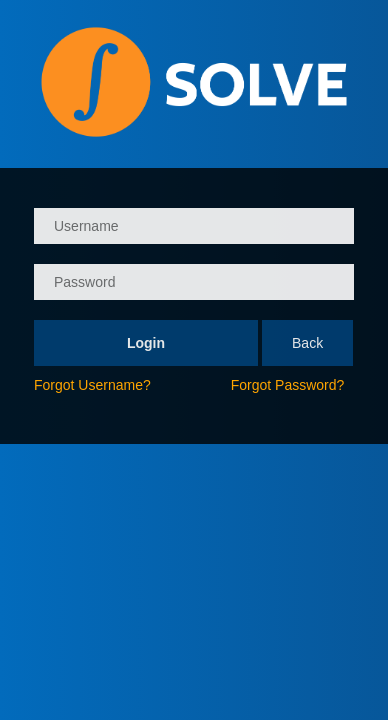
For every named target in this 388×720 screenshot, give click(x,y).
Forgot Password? (288, 385)
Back (307, 343)
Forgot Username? (92, 385)
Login (146, 343)
